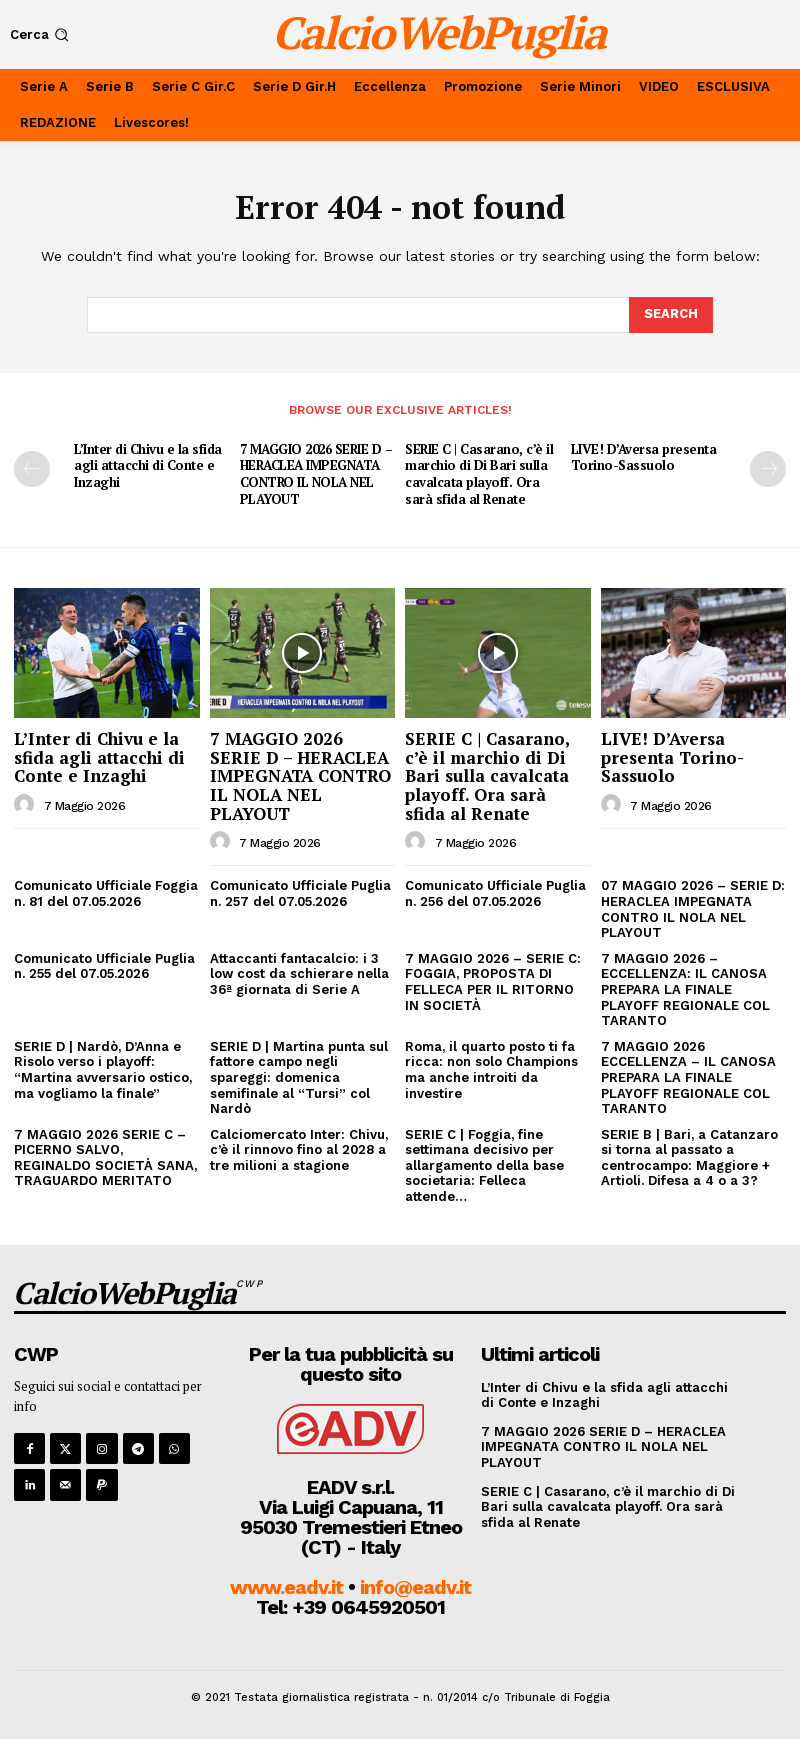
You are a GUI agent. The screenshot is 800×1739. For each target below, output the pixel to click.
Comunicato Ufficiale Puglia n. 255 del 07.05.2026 (104, 966)
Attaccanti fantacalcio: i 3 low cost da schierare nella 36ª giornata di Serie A (299, 974)
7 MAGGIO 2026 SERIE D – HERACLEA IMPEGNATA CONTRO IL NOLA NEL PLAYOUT (316, 474)
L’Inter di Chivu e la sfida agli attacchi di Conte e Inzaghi (148, 466)
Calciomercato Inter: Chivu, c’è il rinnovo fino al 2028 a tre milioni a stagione (299, 1150)
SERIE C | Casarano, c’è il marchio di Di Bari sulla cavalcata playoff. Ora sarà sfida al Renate (479, 474)
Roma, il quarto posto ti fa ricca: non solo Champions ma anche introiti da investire (491, 1070)
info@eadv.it (415, 1587)
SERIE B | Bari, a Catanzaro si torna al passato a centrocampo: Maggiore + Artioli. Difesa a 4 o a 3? (689, 1158)
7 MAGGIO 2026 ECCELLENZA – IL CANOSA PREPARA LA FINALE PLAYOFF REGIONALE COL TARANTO (688, 1077)
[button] (41, 34)
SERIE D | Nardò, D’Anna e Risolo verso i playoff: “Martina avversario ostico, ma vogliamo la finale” (103, 1070)
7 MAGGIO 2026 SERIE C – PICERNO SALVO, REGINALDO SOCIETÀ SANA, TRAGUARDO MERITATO (105, 1158)
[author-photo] (27, 805)
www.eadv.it (286, 1587)
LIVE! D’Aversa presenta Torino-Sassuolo (644, 457)
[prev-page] (32, 469)
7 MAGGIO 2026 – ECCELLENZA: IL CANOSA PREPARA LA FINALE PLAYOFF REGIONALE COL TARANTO (685, 989)
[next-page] (768, 469)
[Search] (671, 315)
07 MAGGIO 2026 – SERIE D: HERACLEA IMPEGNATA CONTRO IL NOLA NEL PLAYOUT (693, 909)
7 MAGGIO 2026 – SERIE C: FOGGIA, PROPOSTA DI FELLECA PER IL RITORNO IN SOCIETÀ (493, 982)
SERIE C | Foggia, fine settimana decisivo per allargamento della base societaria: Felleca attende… (484, 1165)
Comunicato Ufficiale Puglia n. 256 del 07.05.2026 (495, 893)
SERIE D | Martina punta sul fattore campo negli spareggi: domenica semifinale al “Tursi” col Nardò (299, 1077)
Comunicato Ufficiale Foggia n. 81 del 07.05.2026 (106, 893)
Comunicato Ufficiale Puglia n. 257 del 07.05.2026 (300, 893)
